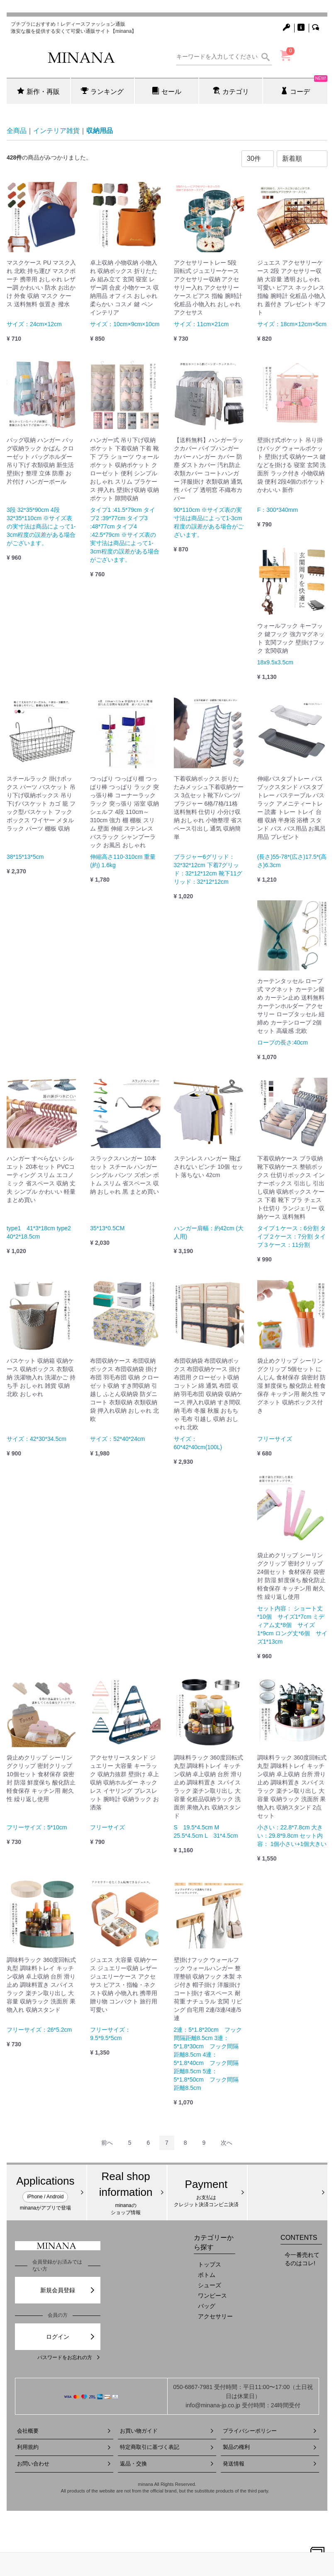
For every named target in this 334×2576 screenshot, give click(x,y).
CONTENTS (298, 2237)
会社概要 (64, 2431)
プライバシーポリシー (270, 2431)
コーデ (303, 86)
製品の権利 (270, 2447)
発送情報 (270, 2463)
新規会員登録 (67, 2290)
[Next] (226, 2143)
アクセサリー (215, 2316)
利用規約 (64, 2447)
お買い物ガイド (167, 2431)
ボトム (206, 2274)
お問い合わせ (64, 2463)
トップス (209, 2264)
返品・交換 (167, 2463)
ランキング (102, 91)
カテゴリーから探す (214, 2242)
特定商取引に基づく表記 (167, 2447)
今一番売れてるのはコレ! (302, 2259)
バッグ (206, 2306)
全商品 (17, 130)
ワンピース (212, 2295)
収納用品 (99, 130)
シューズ (209, 2285)
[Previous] (107, 2143)
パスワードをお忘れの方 (68, 2357)
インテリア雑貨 (56, 130)
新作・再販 (38, 91)
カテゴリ (231, 91)
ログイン (70, 2336)
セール (166, 91)
